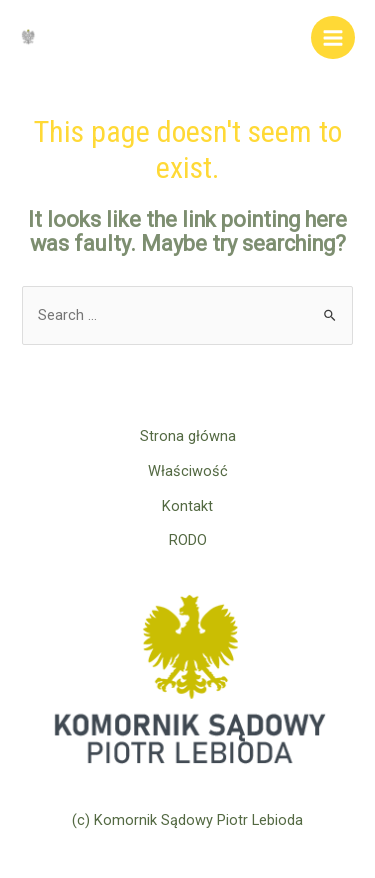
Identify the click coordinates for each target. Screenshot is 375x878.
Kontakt (187, 506)
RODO (188, 540)
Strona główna (188, 436)
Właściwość (188, 471)
